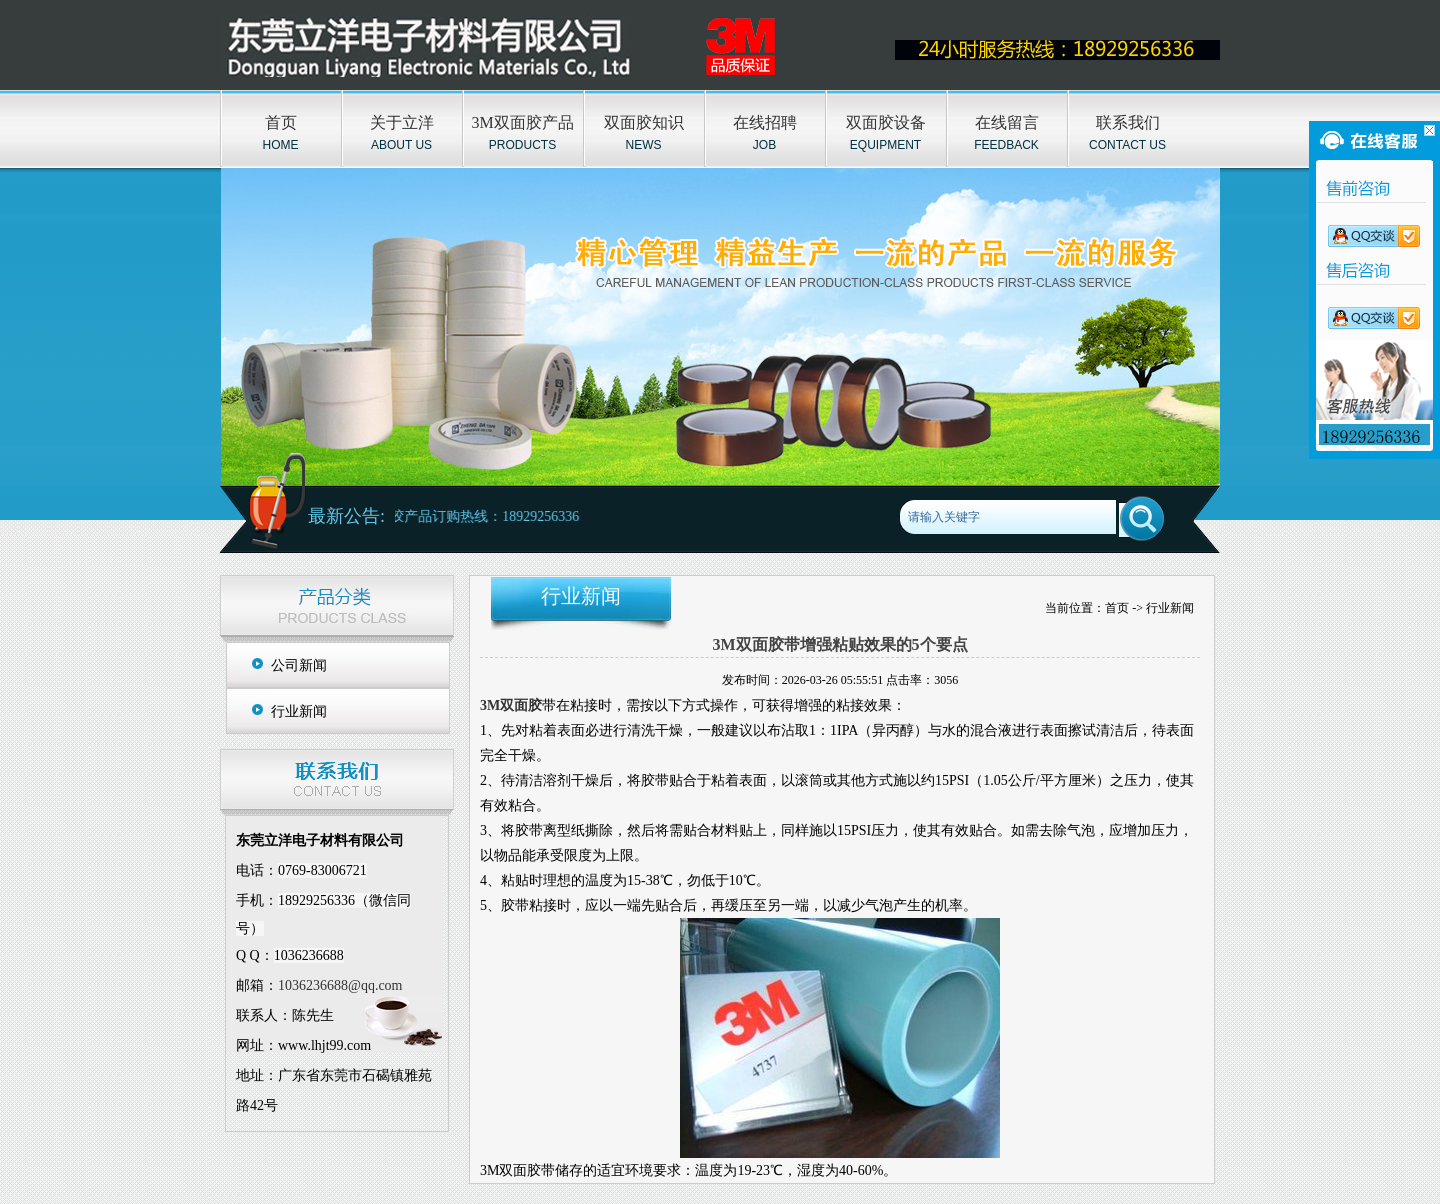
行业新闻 (299, 711)
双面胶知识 (644, 122)
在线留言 (1007, 122)
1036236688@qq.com (340, 985)
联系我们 (1128, 122)
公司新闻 (299, 665)
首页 (281, 122)
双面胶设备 (886, 122)
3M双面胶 (511, 705)
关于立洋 (402, 122)
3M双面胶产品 (522, 122)
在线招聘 (765, 122)
